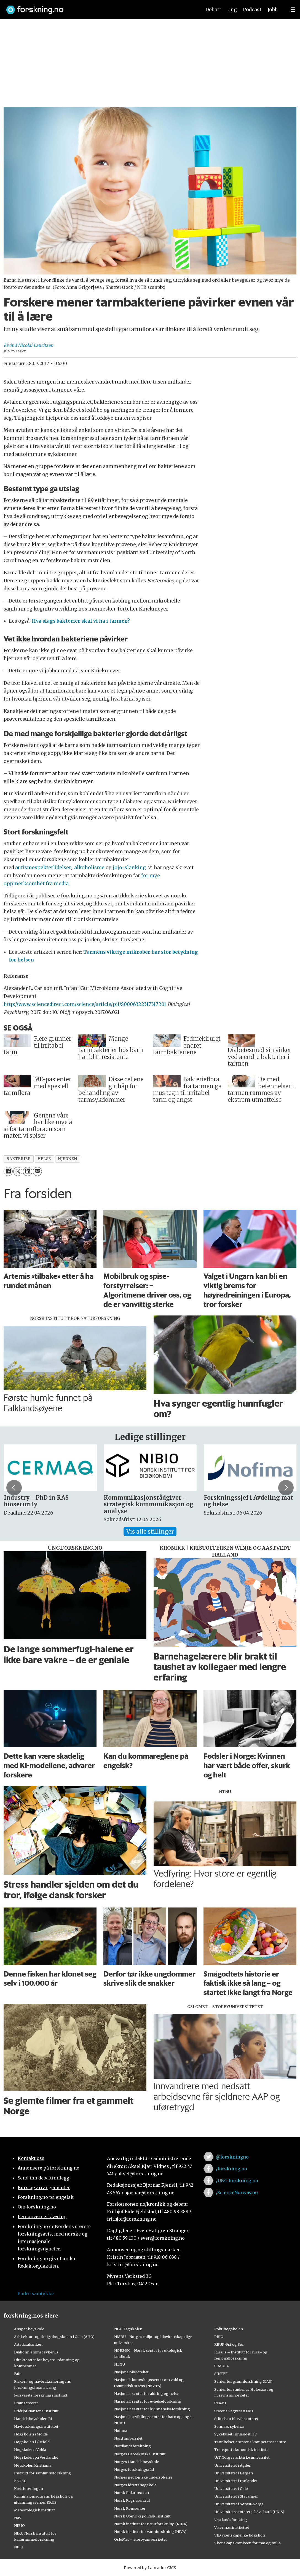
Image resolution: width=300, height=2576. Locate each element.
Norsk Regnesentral (132, 2500)
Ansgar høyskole (29, 2329)
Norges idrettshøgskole (135, 2485)
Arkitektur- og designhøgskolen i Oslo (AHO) (54, 2336)
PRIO (218, 2336)
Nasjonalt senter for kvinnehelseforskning (152, 2409)
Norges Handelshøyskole (136, 2461)
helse (44, 1158)
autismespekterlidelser (43, 868)
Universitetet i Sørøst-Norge (239, 2504)
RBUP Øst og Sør (229, 2344)
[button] (286, 1487)
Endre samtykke (35, 2293)
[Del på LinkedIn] (27, 1171)
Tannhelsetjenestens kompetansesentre (250, 2442)
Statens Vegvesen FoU (233, 2411)
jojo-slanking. (130, 868)
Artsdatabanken (28, 2344)
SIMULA (221, 2366)
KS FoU (20, 2481)
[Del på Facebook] (8, 1171)
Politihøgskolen (228, 2329)
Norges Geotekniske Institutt (140, 2454)
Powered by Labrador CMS (150, 2567)
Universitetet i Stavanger (236, 2496)
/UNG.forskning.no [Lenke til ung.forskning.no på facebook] (237, 2180)
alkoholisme (89, 868)
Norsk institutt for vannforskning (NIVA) (150, 2531)
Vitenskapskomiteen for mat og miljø (247, 2543)
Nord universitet (128, 2438)
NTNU (119, 2364)
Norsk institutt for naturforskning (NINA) (151, 2524)
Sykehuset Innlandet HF (235, 2434)
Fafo (18, 2373)
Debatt (213, 10)
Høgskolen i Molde (31, 2434)
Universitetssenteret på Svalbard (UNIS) (249, 2511)
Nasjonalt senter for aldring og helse (146, 2393)
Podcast (252, 10)
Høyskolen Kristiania (32, 2465)
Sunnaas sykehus (229, 2426)
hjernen (67, 1158)
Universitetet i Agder (232, 2465)
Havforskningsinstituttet (36, 2426)
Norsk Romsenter (130, 2508)
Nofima (120, 2430)
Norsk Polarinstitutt (131, 2492)
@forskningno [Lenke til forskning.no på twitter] (232, 2157)
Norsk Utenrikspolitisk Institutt (142, 2516)
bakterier (18, 1158)
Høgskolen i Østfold (32, 2442)
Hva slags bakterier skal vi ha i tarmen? (81, 621)
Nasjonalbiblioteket (131, 2372)
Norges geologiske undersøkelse (143, 2477)
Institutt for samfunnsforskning (42, 2473)
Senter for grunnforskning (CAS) (243, 2381)
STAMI (220, 2403)
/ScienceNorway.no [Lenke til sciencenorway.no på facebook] (237, 2192)
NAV (18, 2518)
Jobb (273, 10)
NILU (18, 2547)
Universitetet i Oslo (231, 2488)
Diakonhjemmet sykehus (36, 2352)
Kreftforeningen (28, 2488)
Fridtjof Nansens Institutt (36, 2411)
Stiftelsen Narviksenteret (236, 2418)
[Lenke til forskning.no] (98, 7)
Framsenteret (26, 2403)
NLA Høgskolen (128, 2329)
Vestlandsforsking (230, 2519)
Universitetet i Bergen (233, 2473)
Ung (232, 10)
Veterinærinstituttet (231, 2527)
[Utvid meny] (293, 9)
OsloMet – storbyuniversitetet (140, 2539)
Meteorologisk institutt (34, 2510)
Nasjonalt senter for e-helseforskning (147, 2401)
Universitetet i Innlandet (235, 2481)
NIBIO (19, 2525)
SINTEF (220, 2373)
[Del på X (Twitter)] (17, 1171)
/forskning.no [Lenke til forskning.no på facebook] (231, 2168)
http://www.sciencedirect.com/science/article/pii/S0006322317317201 (85, 1004)
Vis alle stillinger (150, 1531)
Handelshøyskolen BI (33, 2418)
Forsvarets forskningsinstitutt (41, 2395)
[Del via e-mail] (37, 1171)
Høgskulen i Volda (30, 2449)
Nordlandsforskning (132, 2446)
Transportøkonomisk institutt (241, 2449)
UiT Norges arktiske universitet (242, 2457)
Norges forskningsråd (134, 2469)
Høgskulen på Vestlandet (36, 2457)
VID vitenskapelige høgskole (240, 2535)
